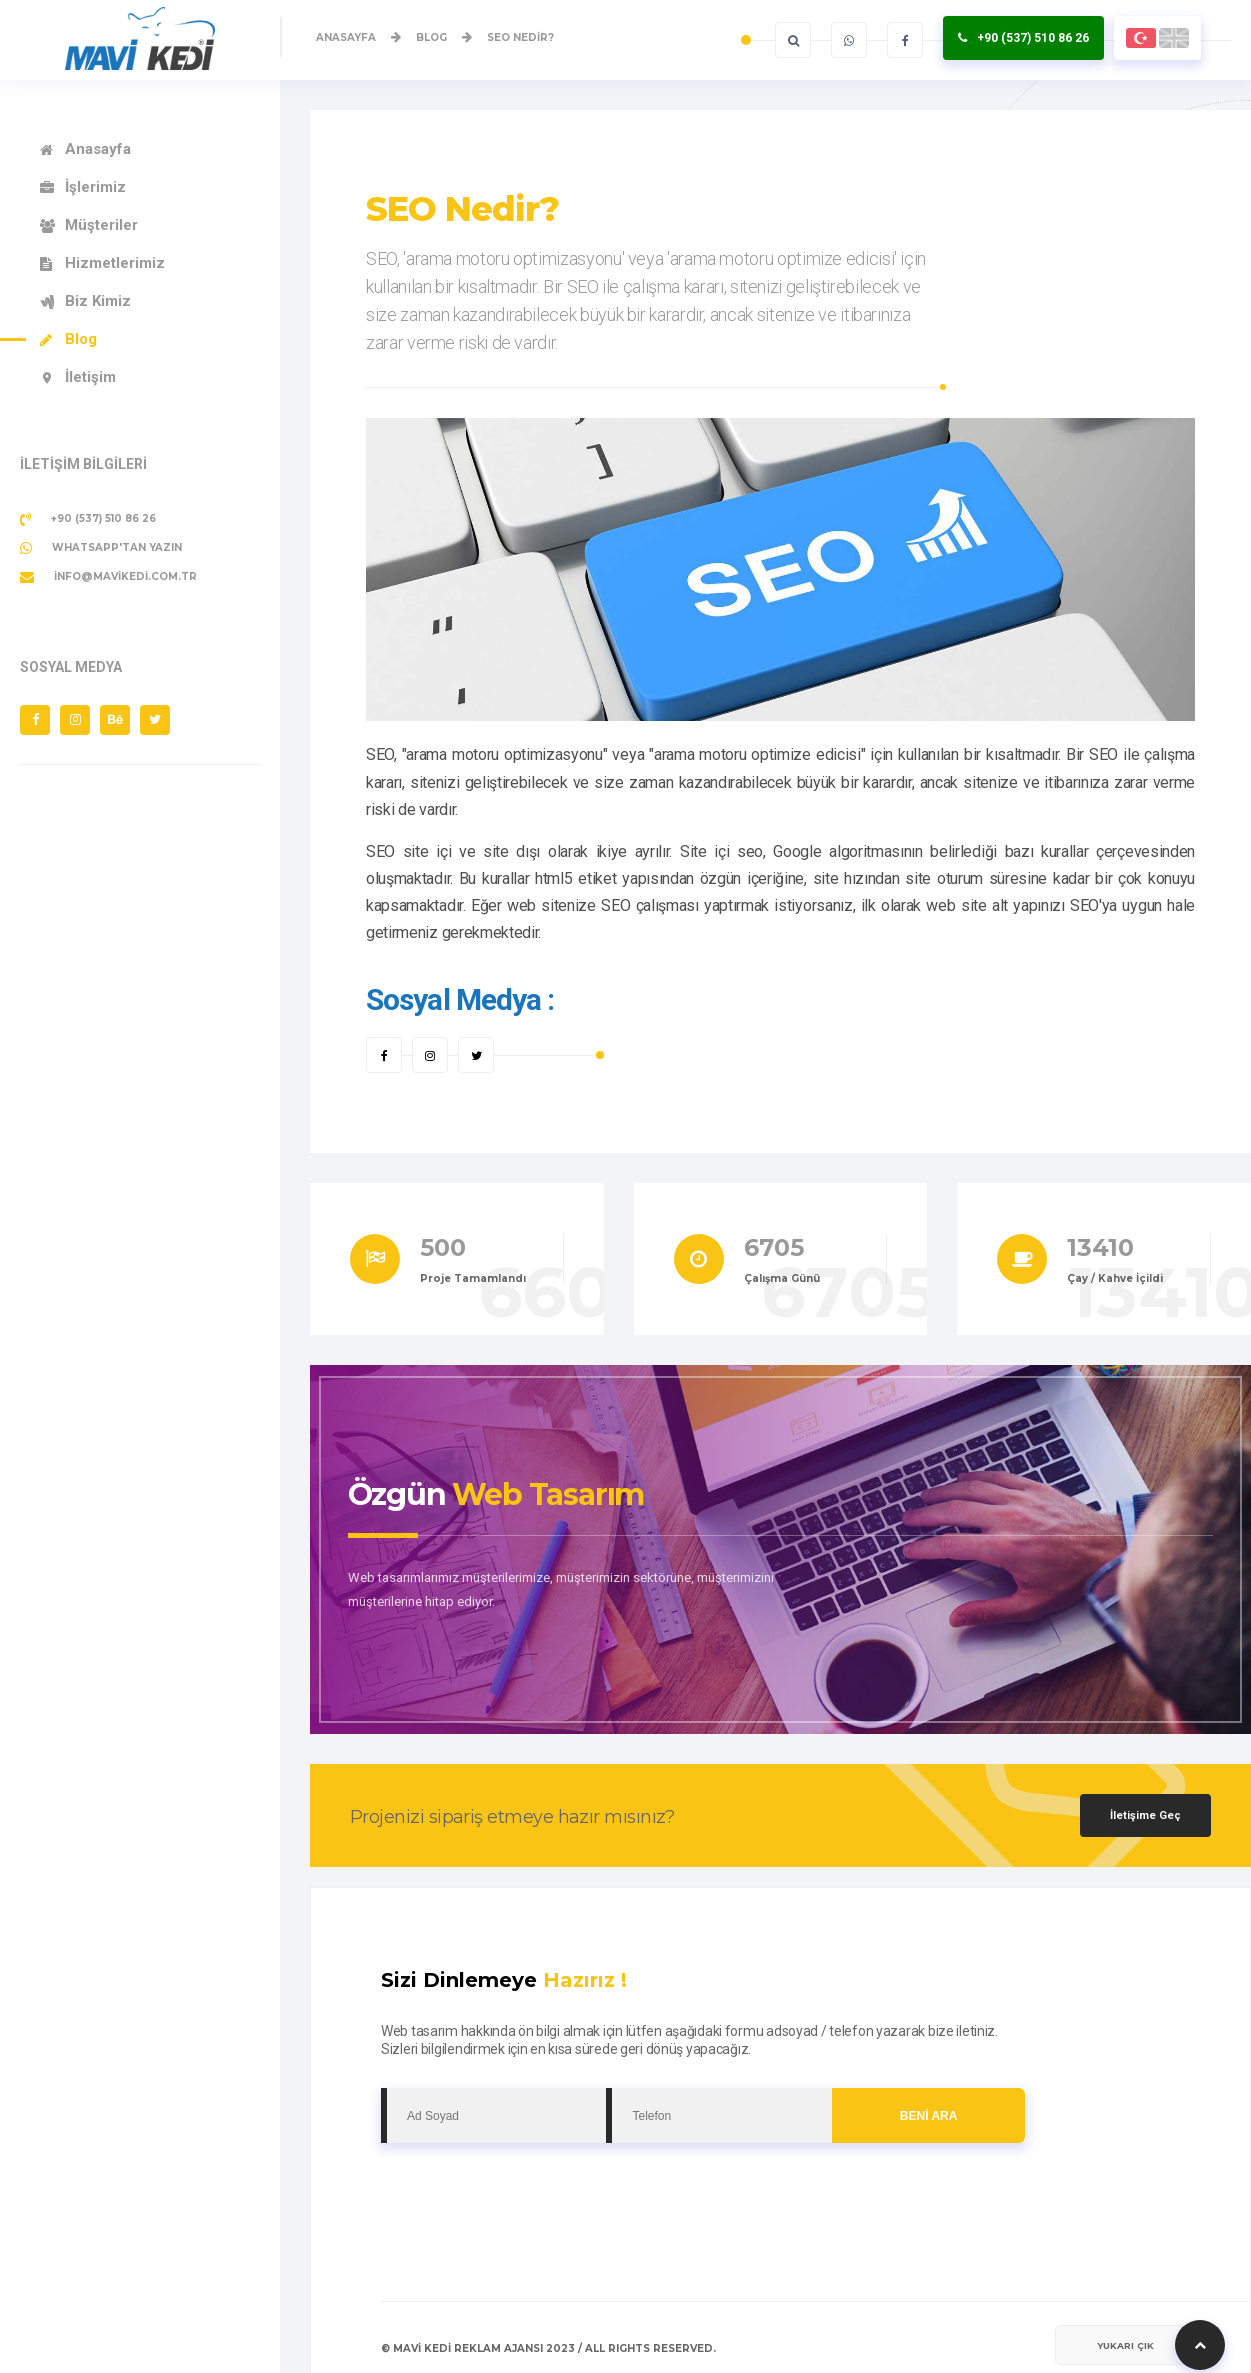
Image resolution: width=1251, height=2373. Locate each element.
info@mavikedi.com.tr (108, 577)
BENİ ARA (929, 2116)
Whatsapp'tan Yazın (101, 548)
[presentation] (533, 2192)
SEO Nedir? (462, 209)
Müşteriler (101, 225)
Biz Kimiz (98, 301)
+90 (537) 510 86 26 (1033, 38)
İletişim (90, 377)
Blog (81, 339)
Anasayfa (98, 149)
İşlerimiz (95, 187)
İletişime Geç (1145, 1815)
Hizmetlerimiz (115, 263)
